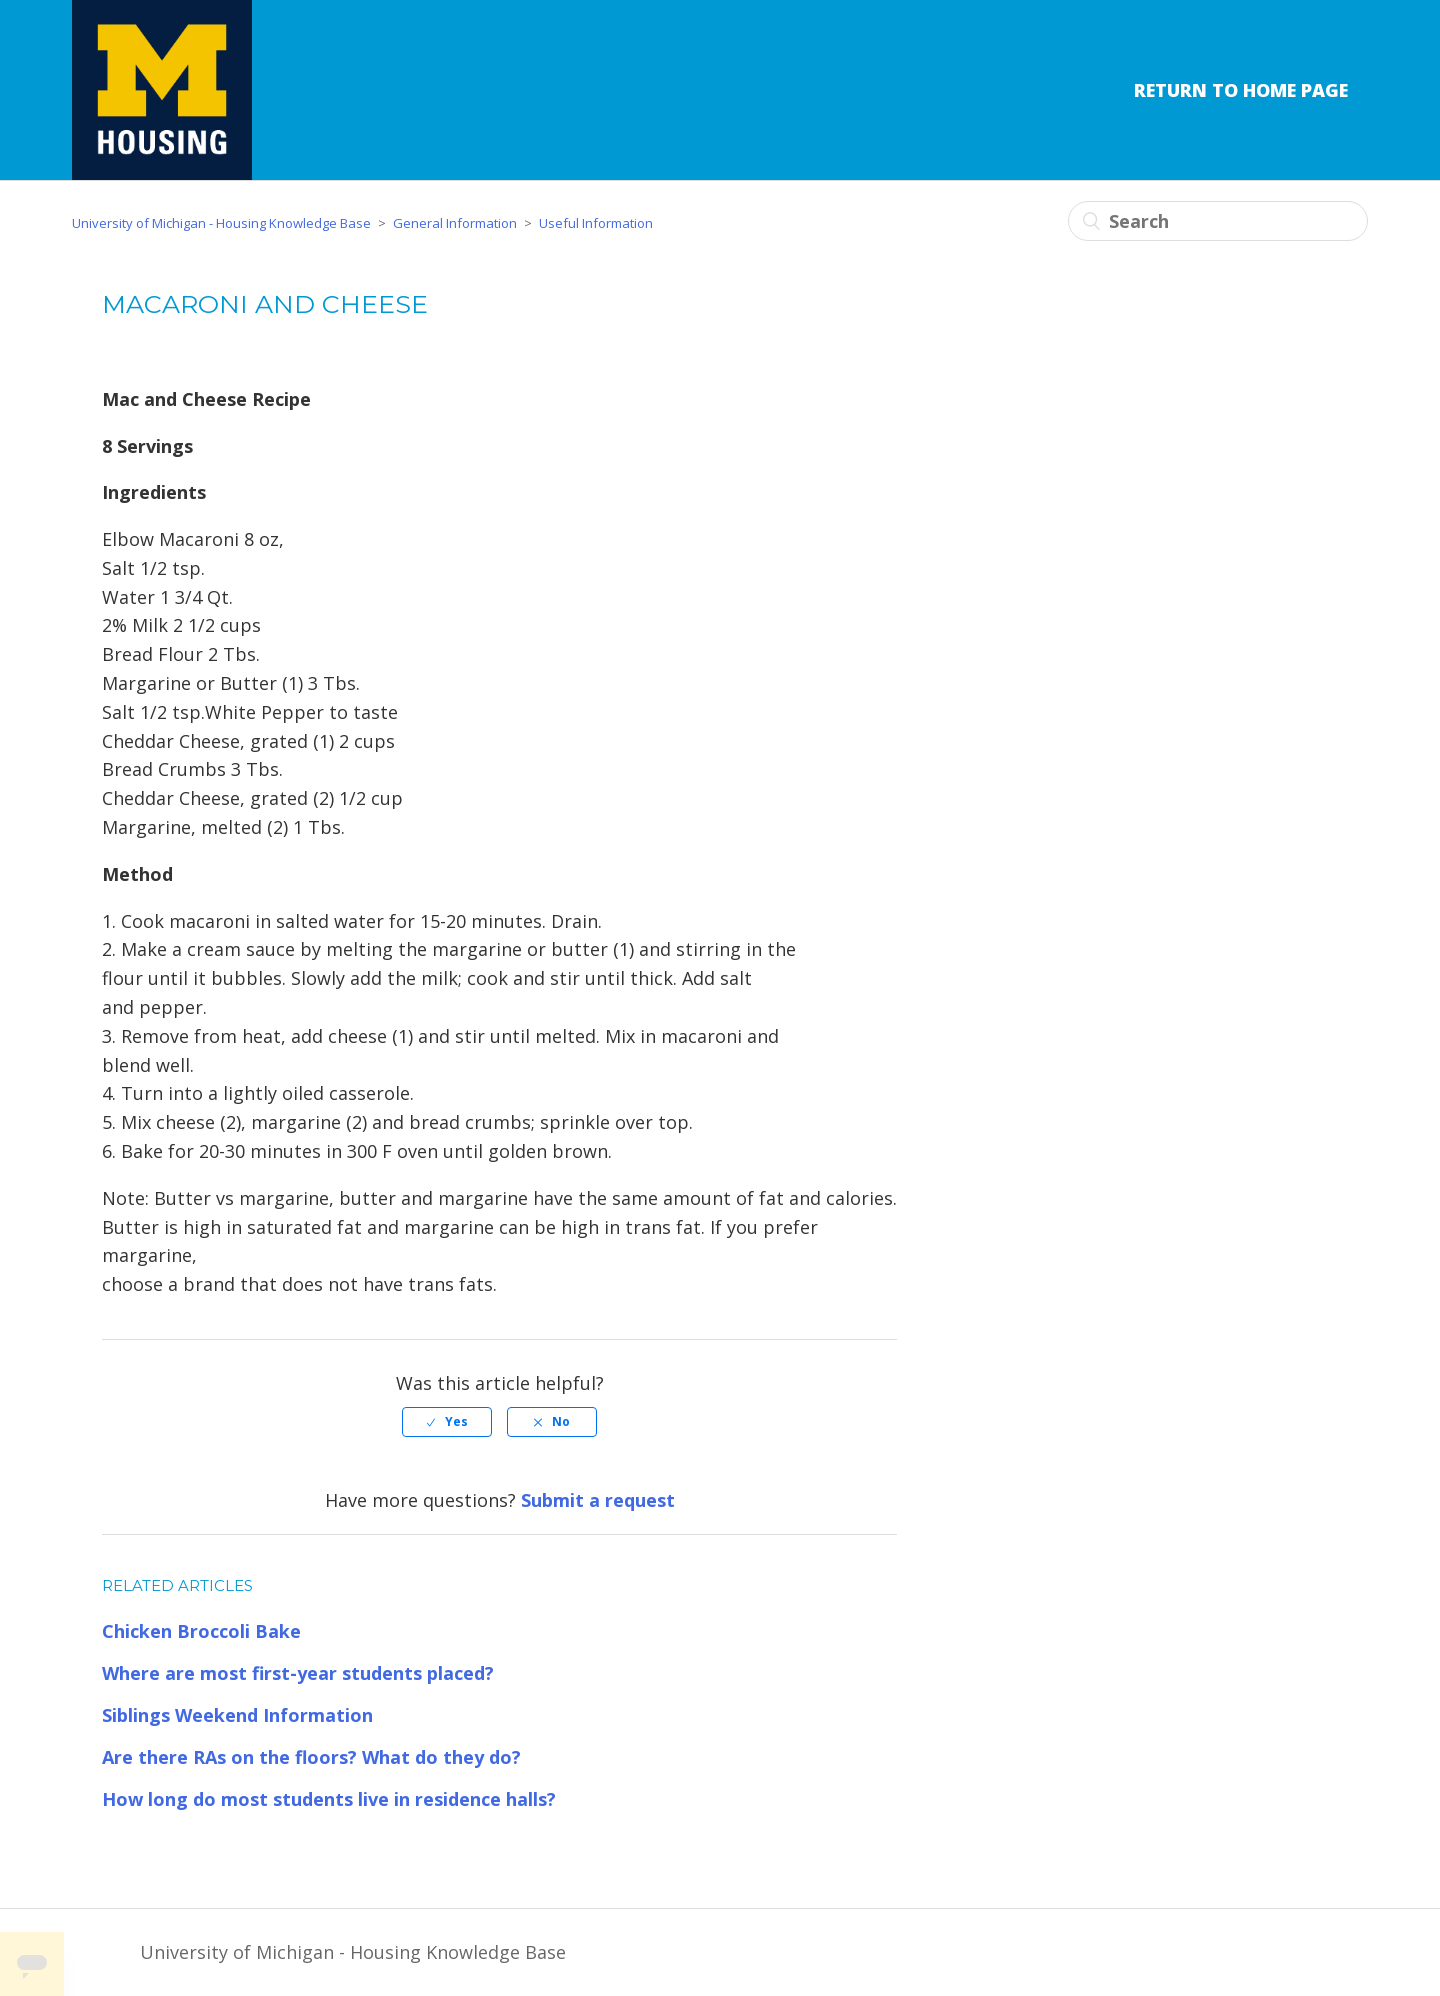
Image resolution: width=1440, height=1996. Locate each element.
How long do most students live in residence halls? (329, 1799)
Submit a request (598, 1500)
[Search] (1218, 221)
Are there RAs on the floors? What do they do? (311, 1757)
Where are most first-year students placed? (298, 1673)
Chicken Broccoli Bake (201, 1631)
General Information (455, 223)
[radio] (447, 1422)
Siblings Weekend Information (237, 1715)
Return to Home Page (1241, 90)
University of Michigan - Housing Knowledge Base (221, 223)
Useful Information (596, 223)
